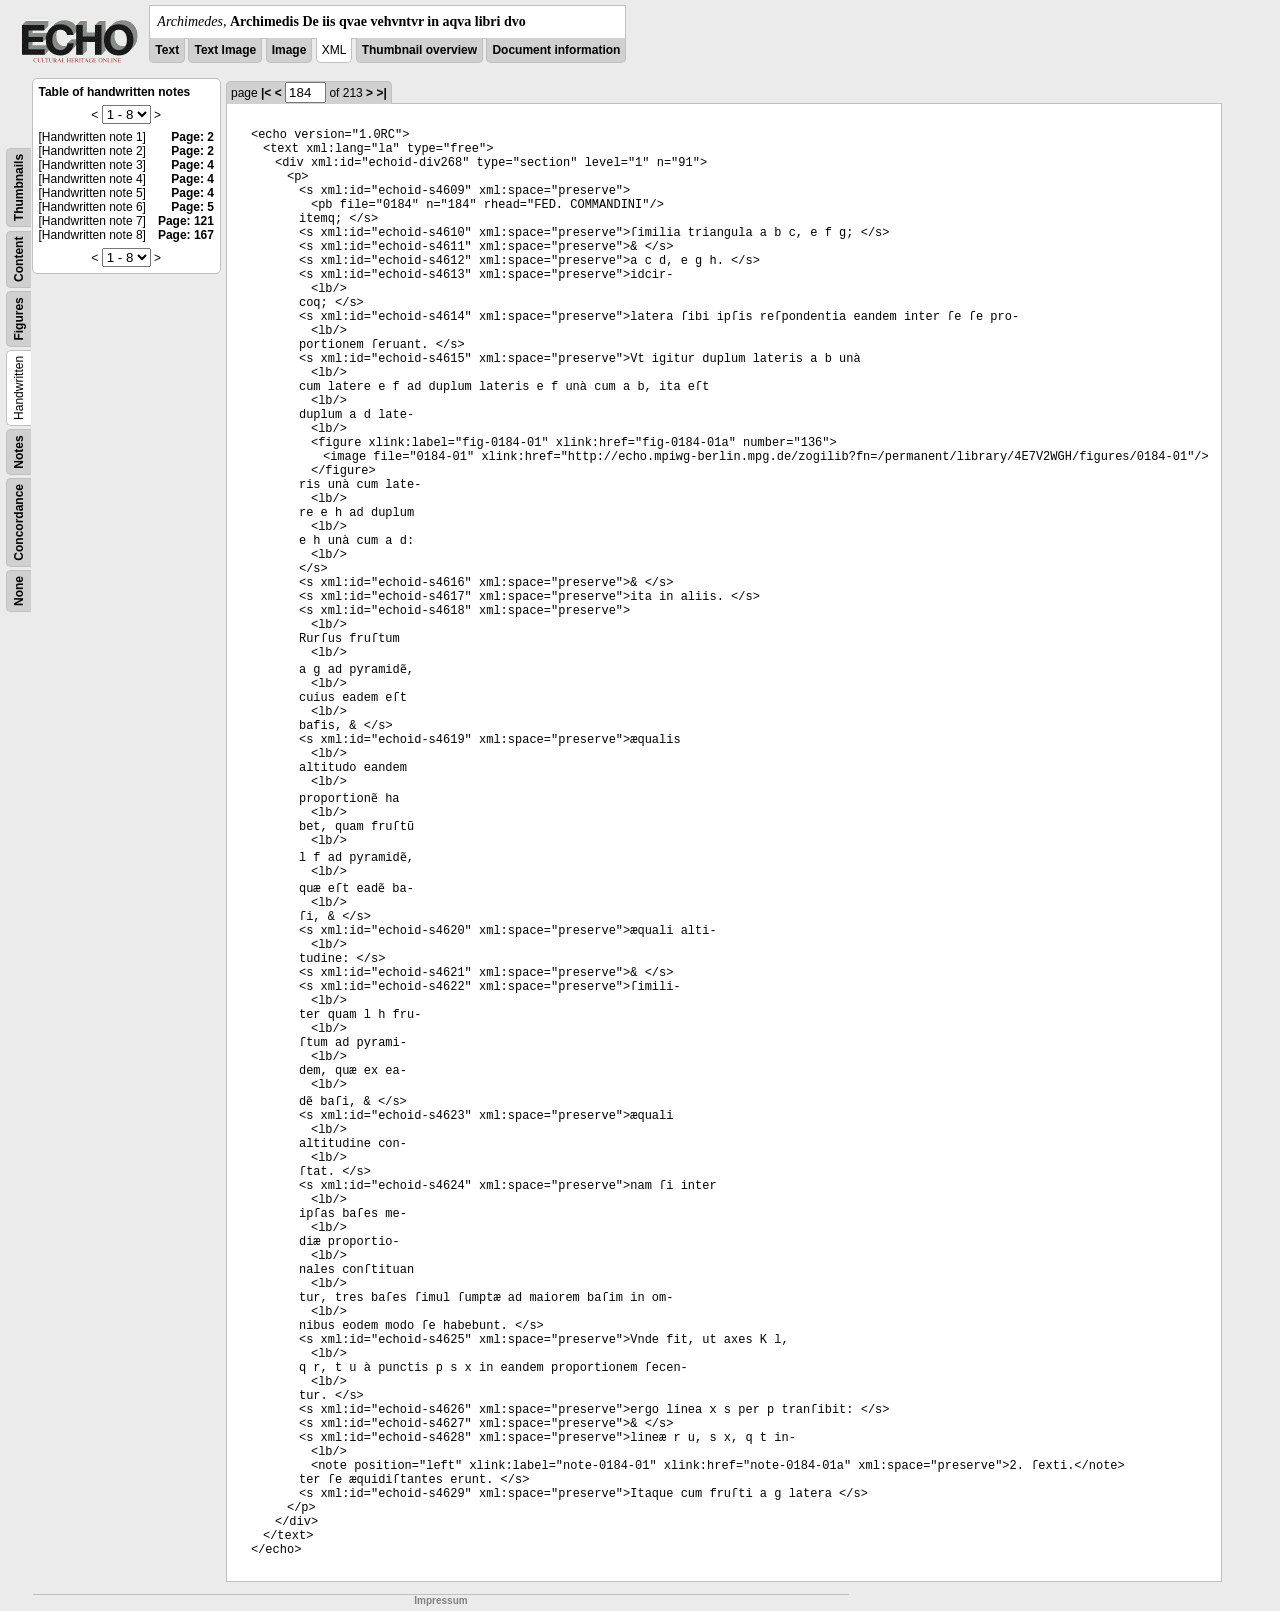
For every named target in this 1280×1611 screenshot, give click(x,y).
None (19, 591)
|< (266, 93)
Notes (19, 451)
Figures (19, 318)
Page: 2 (192, 137)
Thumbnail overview (419, 50)
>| (381, 93)
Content (19, 259)
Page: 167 (186, 235)
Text (167, 50)
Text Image (225, 50)
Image (289, 50)
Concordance (19, 522)
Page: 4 (192, 165)
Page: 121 (186, 221)
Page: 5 (192, 207)
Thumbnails (19, 187)
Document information (556, 50)
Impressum (440, 1600)
